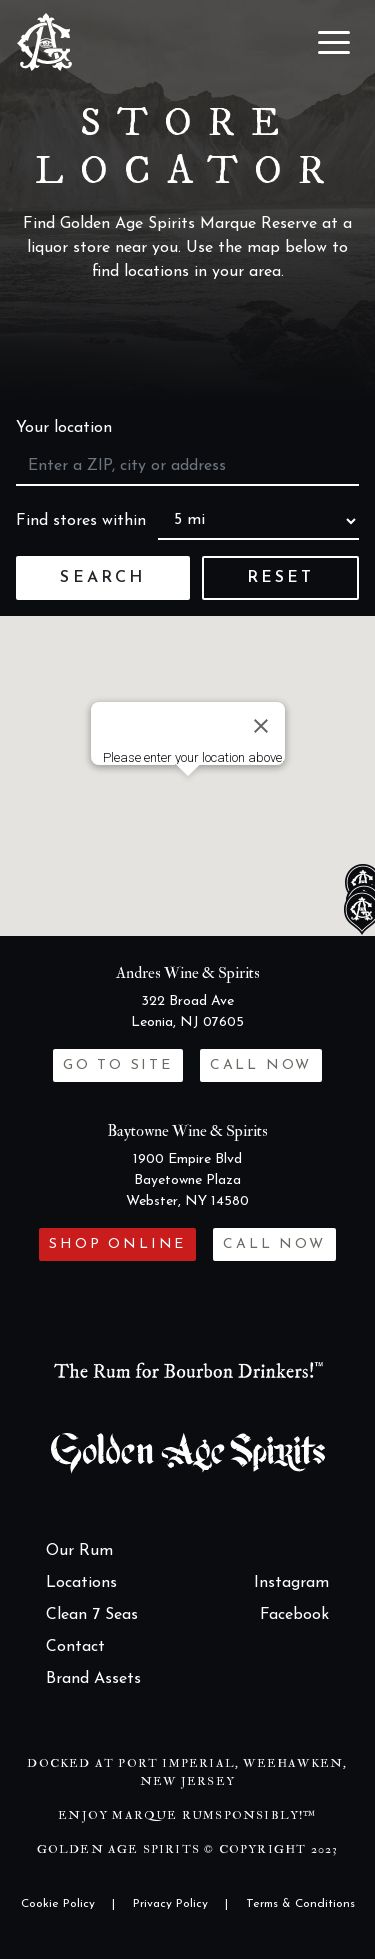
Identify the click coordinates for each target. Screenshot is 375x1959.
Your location (64, 428)
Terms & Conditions (300, 1904)
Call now (261, 1065)
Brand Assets (93, 1679)
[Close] (261, 726)
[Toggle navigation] (334, 42)
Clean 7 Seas (92, 1615)
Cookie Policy (58, 1904)
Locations (81, 1583)
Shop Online (117, 1244)
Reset (281, 578)
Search (102, 578)
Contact (75, 1647)
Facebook (294, 1615)
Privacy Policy (170, 1904)
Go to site (118, 1065)
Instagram (291, 1583)
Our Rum (79, 1551)
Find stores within (81, 521)
